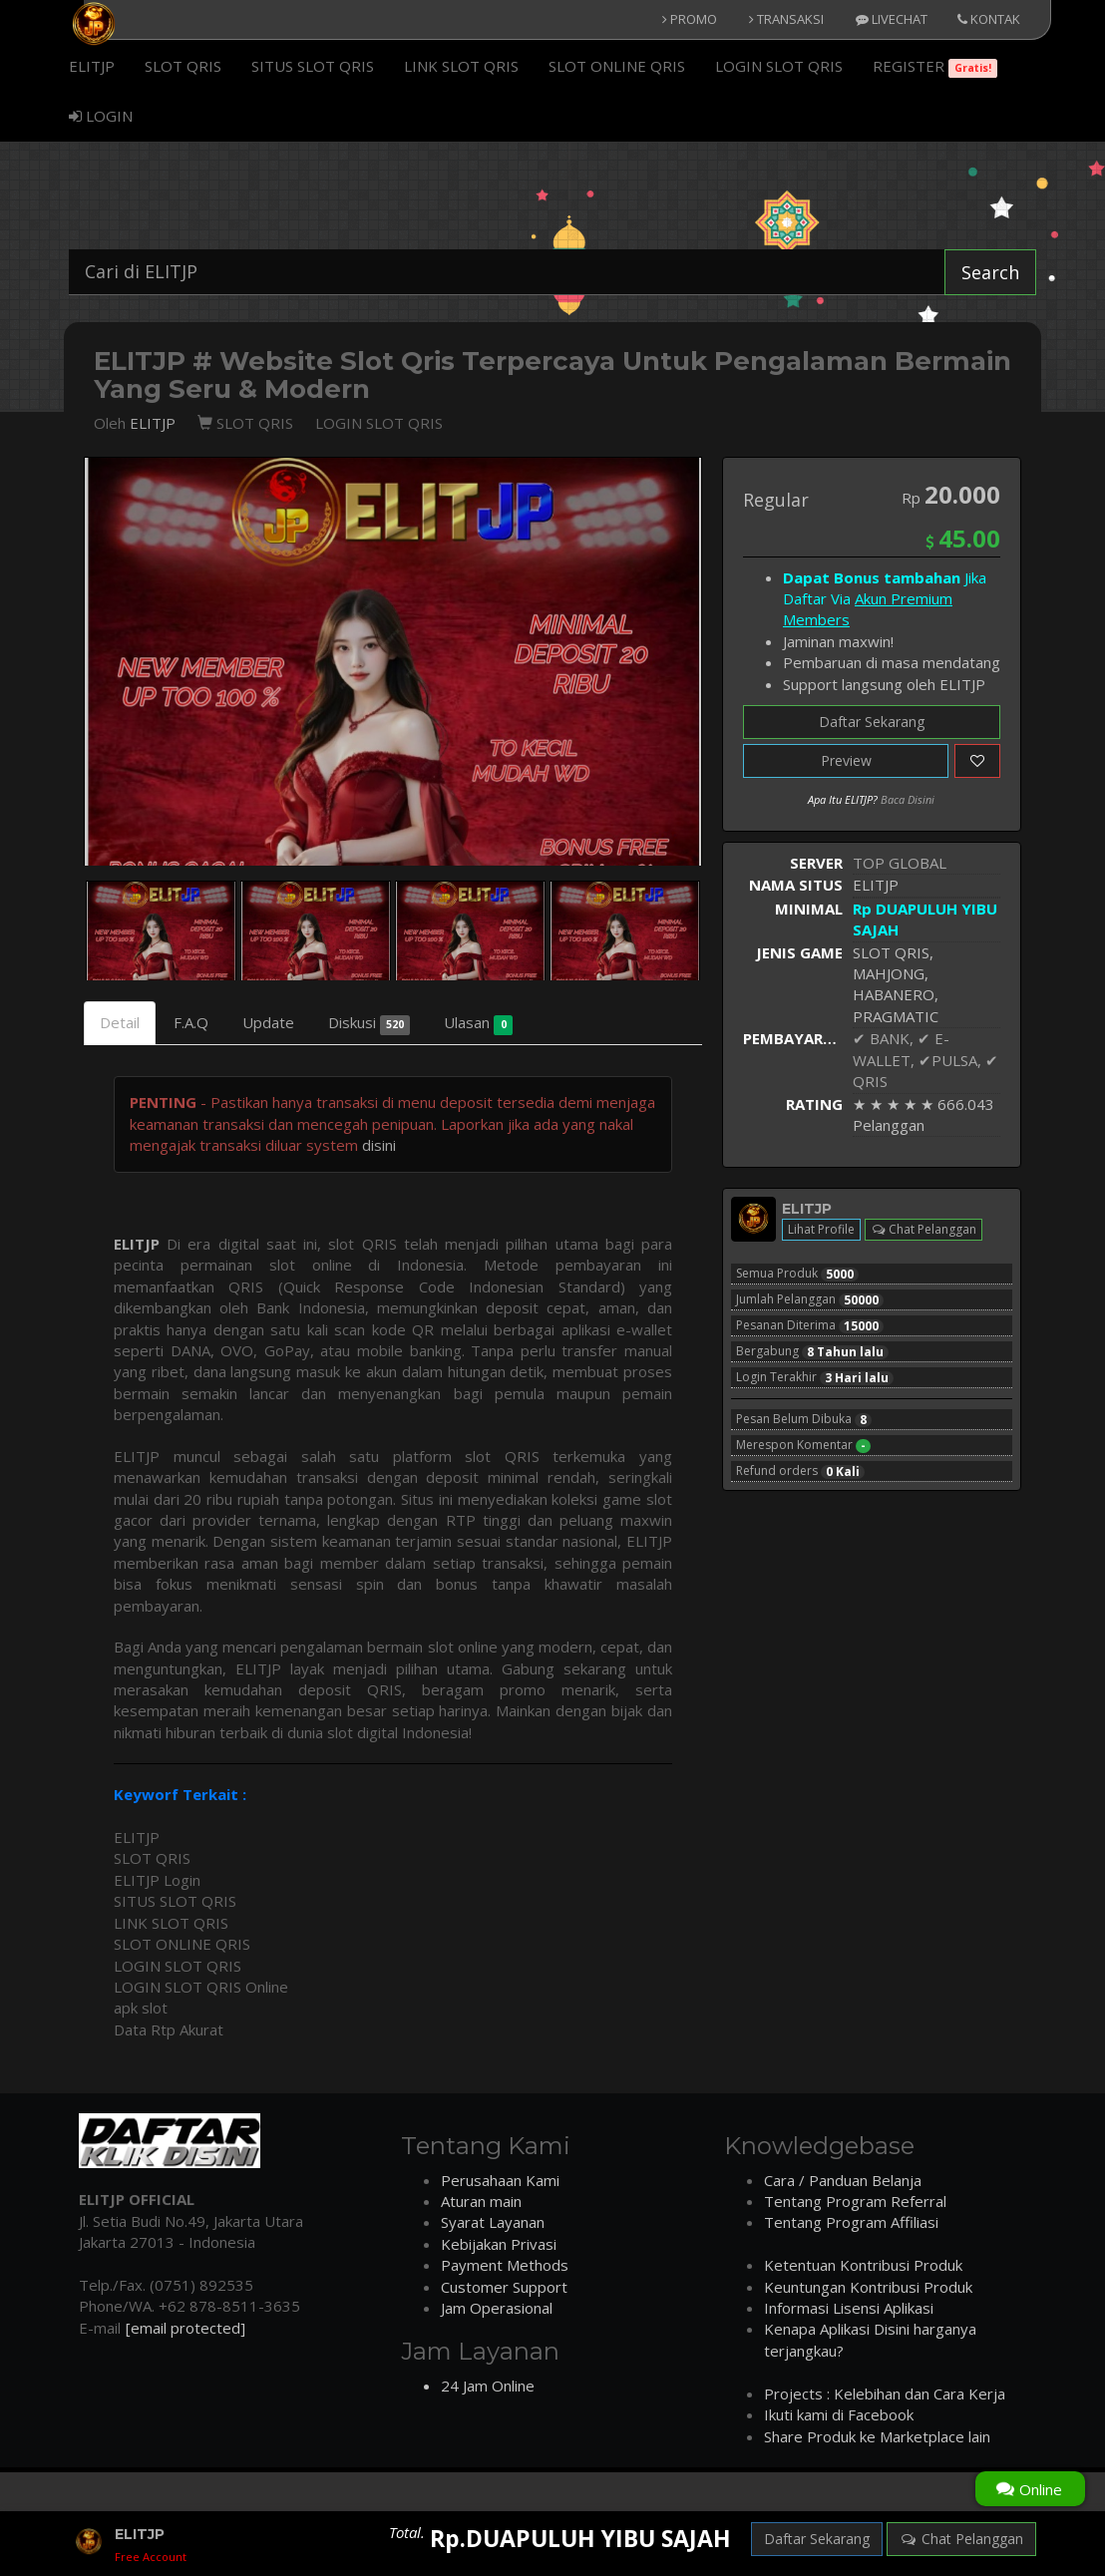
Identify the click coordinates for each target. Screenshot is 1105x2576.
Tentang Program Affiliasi (851, 2222)
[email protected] (185, 2328)
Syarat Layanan (493, 2222)
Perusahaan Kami (500, 2180)
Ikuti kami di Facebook (839, 2414)
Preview (846, 760)
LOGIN (101, 116)
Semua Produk (797, 1274)
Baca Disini (907, 799)
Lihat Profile (821, 1229)
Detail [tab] (120, 1022)
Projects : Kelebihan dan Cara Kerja (884, 2393)
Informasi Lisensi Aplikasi (848, 2308)
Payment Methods (504, 2265)
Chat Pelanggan (923, 1229)
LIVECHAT (891, 19)
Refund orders (800, 1471)
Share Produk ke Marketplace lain (877, 2436)
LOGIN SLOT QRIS (779, 66)
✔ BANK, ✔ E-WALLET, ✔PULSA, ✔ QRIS (925, 1059)
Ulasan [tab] (478, 1023)
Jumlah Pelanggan (810, 1299)
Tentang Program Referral (855, 2201)
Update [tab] (268, 1022)
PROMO (689, 19)
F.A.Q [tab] (191, 1022)
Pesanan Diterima (810, 1325)
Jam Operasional (496, 2308)
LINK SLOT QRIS (461, 66)
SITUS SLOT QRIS (312, 66)
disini (379, 1145)
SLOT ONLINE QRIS (617, 66)
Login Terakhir (815, 1377)
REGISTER (935, 67)
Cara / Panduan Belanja (842, 2180)
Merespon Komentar (803, 1445)
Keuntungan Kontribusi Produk (868, 2287)
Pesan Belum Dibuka (804, 1419)
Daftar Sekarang (871, 721)
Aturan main (481, 2201)
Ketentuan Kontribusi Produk (863, 2265)
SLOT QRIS (183, 66)
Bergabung (812, 1351)
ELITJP (92, 66)
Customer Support (504, 2287)
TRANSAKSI (786, 19)
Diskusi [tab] (369, 1023)
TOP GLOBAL (899, 863)
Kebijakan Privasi (498, 2244)
